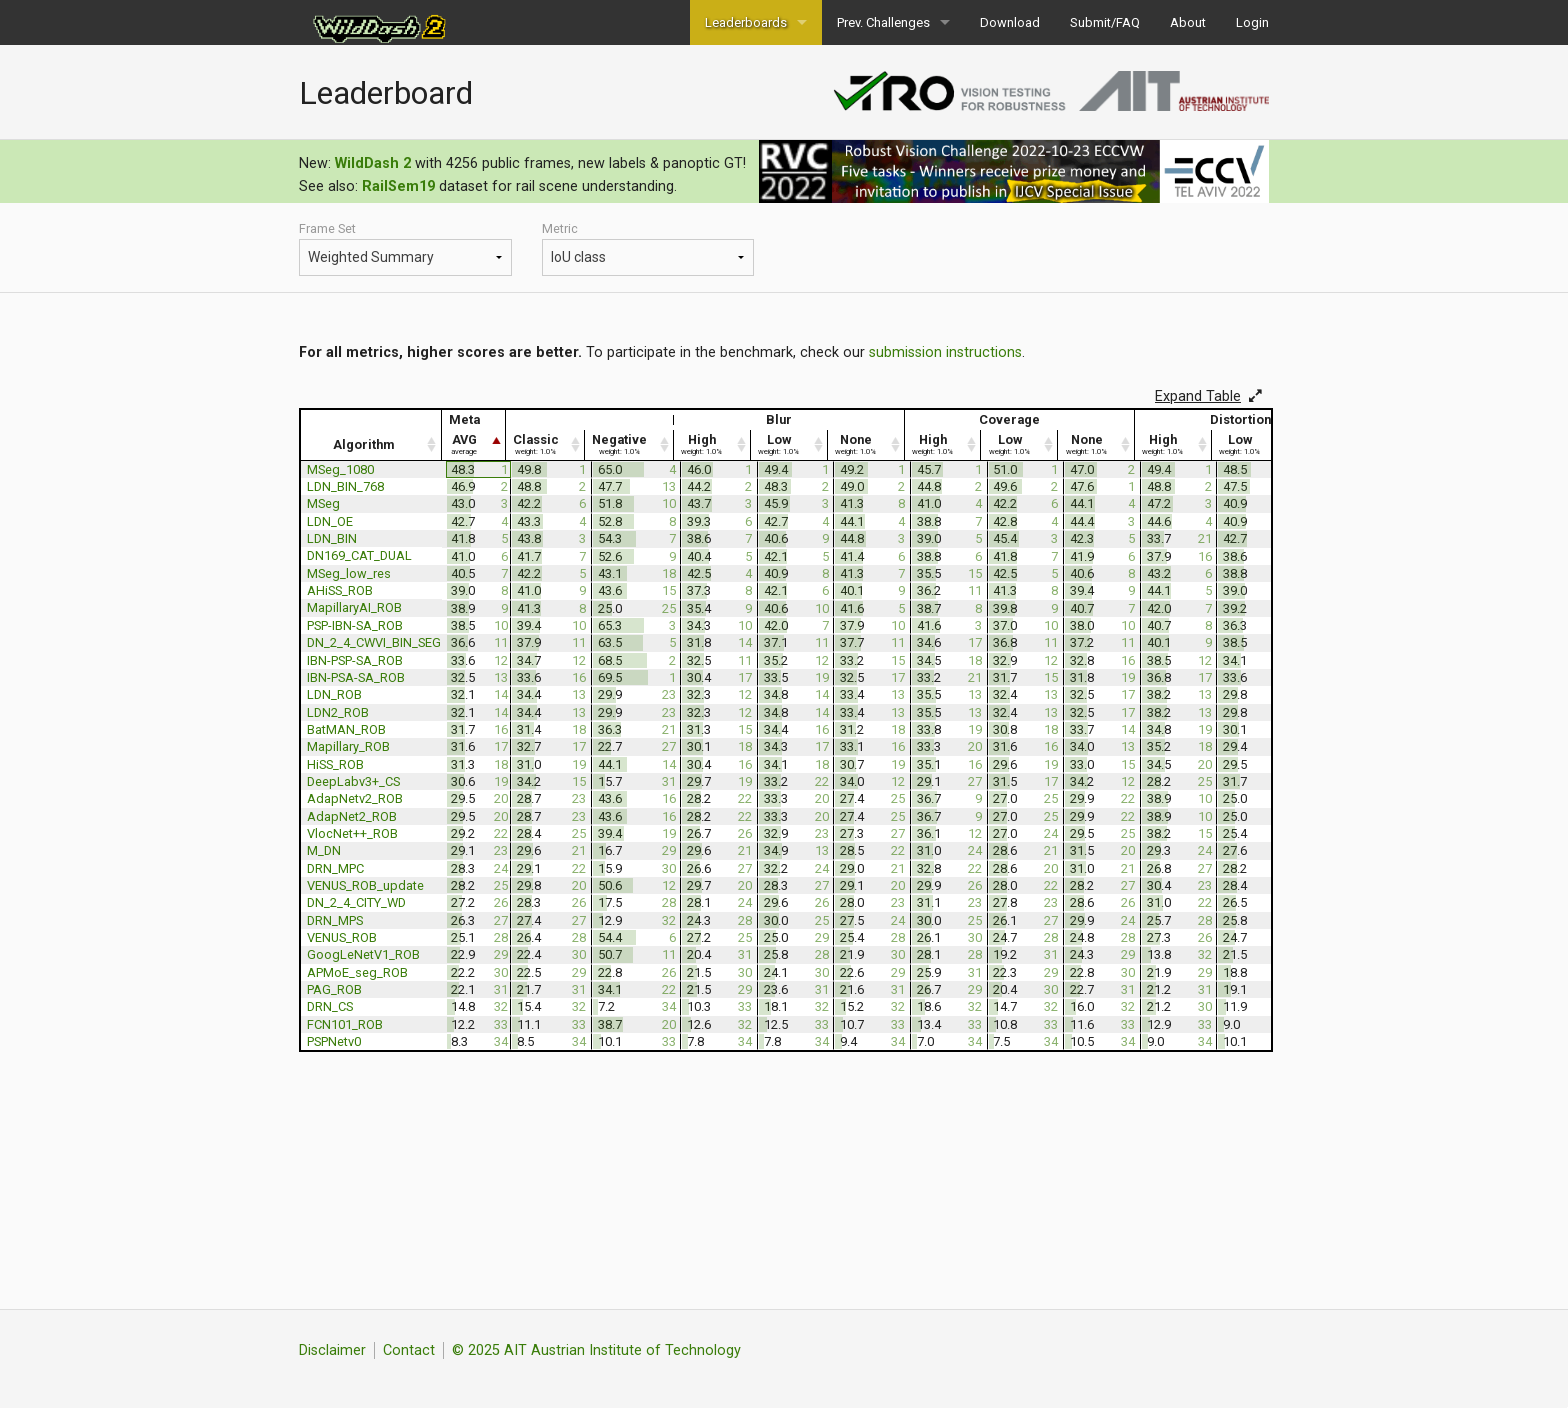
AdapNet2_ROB (352, 816)
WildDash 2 (373, 163)
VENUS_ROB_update (365, 885)
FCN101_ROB (345, 1024)
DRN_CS (330, 1006)
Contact (409, 1350)
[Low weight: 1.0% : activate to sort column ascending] (789, 445)
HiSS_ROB (335, 764)
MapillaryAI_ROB (354, 607)
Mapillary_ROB (348, 746)
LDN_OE (330, 521)
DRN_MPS (335, 920)
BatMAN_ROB (346, 729)
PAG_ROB (334, 989)
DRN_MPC (335, 868)
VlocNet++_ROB (352, 833)
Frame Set (405, 248)
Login (1252, 22)
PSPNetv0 (334, 1041)
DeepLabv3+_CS (353, 781)
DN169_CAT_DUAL (359, 555)
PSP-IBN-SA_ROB (355, 625)
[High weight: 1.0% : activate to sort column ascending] (712, 445)
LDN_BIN (332, 538)
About (1188, 22)
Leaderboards (746, 22)
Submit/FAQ (1105, 22)
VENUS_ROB (342, 937)
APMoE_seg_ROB (357, 972)
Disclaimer (332, 1350)
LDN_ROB (334, 694)
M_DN (324, 850)
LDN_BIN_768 (345, 486)
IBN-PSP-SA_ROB (355, 660)
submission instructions (945, 352)
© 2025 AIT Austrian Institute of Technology (596, 1350)
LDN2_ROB (338, 712)
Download (1010, 22)
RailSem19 (398, 186)
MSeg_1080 (340, 469)
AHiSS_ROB (340, 590)
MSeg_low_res (349, 573)
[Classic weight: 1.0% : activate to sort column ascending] (545, 445)
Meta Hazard (405, 257)
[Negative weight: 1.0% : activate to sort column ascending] (629, 445)
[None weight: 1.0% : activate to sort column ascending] (866, 445)
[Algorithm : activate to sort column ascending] (371, 445)
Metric (648, 248)
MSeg (323, 503)
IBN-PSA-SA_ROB (356, 677)
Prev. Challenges (883, 22)
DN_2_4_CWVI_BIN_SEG (374, 642)
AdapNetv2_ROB (355, 798)
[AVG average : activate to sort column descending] (475, 445)
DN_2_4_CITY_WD (356, 902)
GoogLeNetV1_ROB (363, 954)
